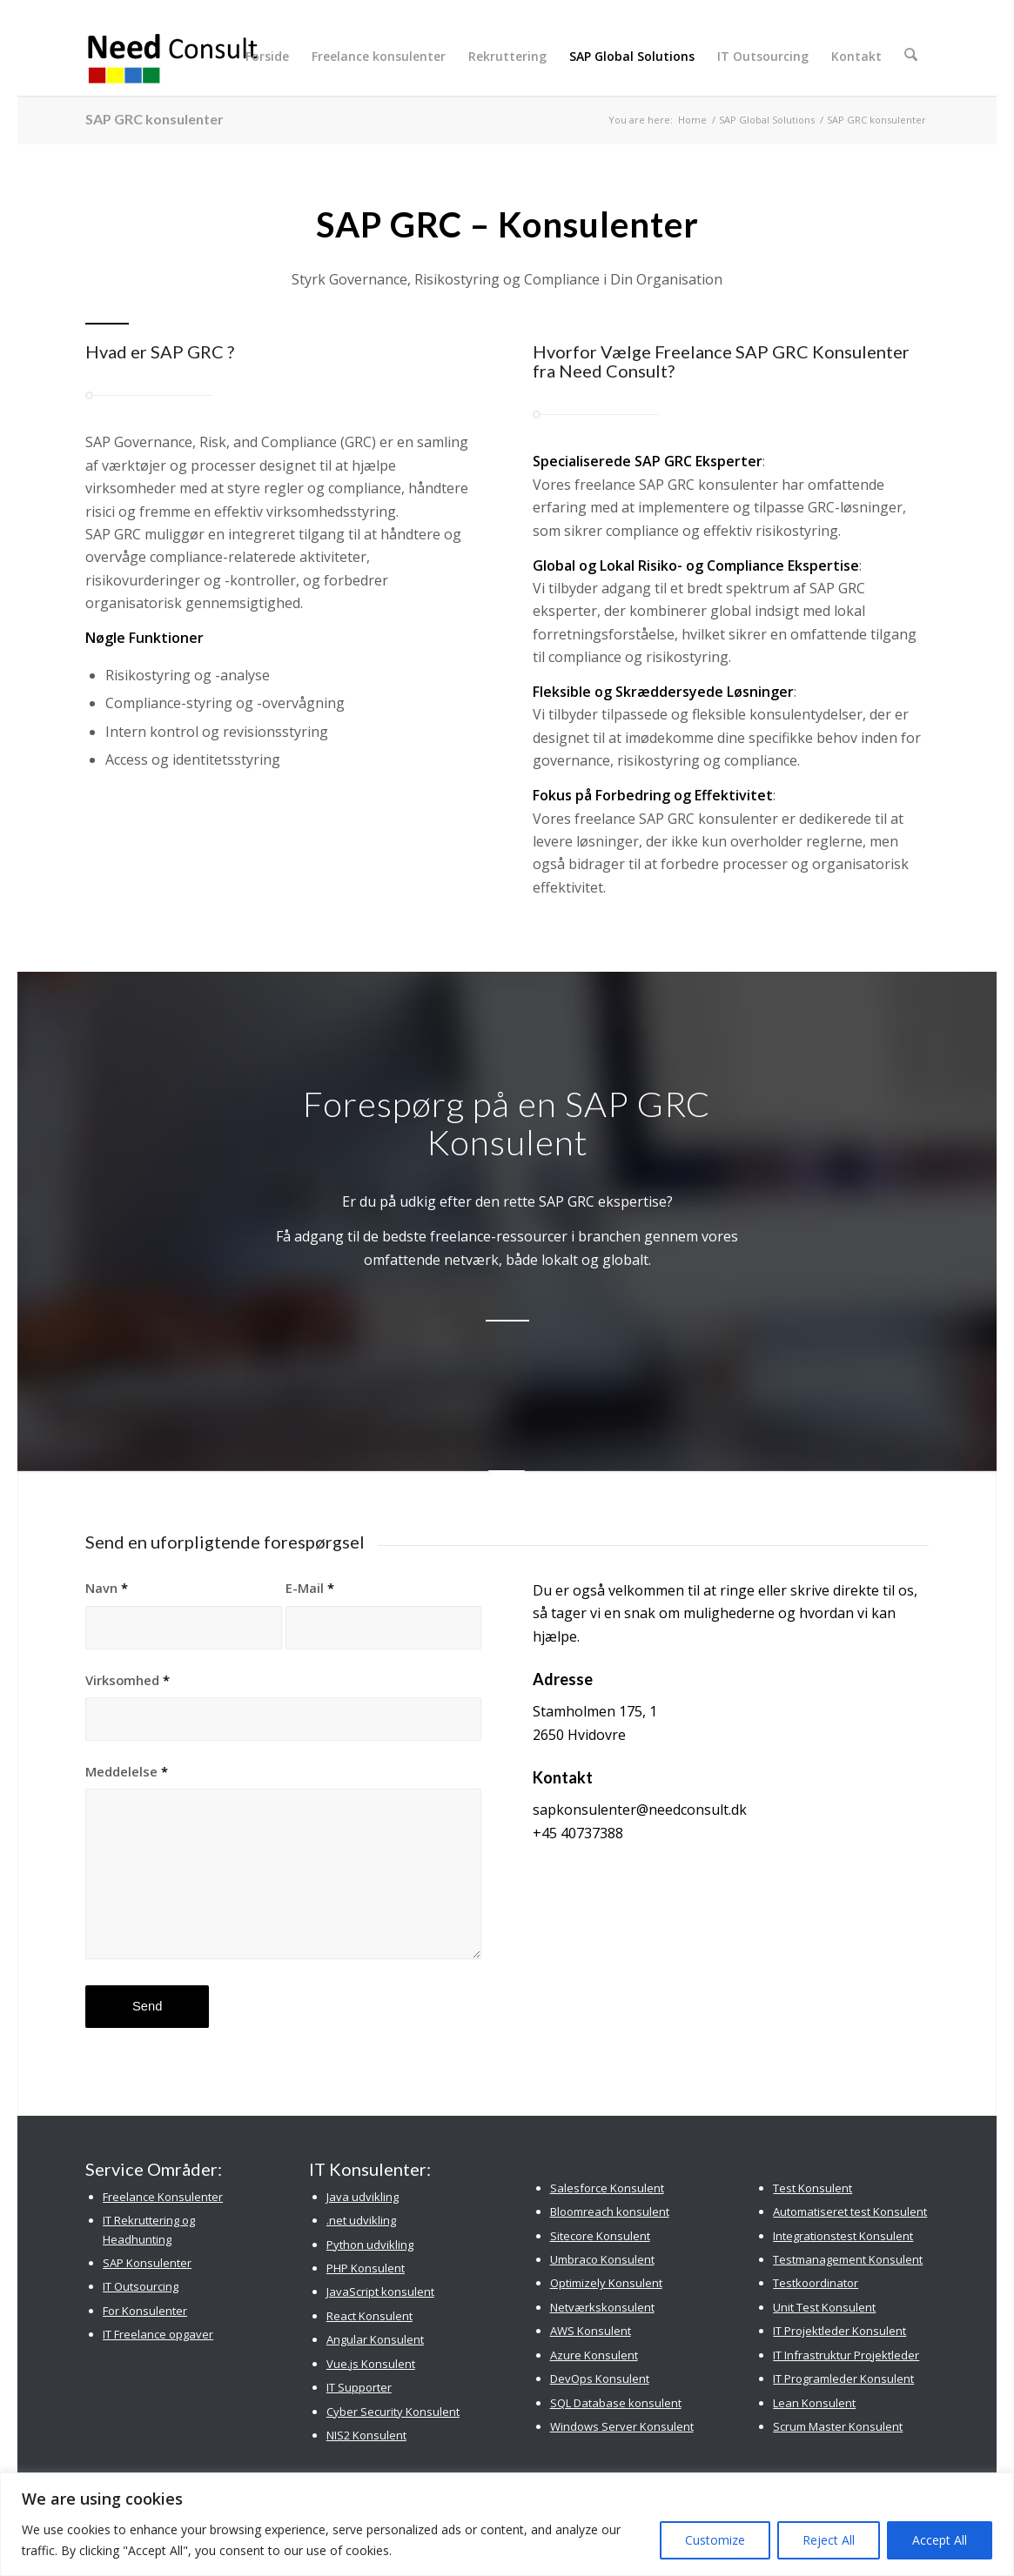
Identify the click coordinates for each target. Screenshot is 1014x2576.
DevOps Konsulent (599, 2378)
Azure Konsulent (594, 2355)
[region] (507, 2524)
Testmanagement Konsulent (848, 2259)
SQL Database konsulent (616, 2403)
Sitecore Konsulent (600, 2236)
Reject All (828, 2540)
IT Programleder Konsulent (843, 2378)
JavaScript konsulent (380, 2291)
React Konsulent (369, 2316)
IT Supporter (359, 2387)
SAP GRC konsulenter (154, 118)
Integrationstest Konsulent (843, 2236)
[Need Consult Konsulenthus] (172, 56)
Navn (106, 1587)
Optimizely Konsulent (606, 2283)
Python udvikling (369, 2244)
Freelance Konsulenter (163, 2197)
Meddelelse (126, 1771)
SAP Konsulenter (147, 2263)
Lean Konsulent (814, 2403)
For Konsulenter (145, 2310)
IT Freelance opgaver (158, 2334)
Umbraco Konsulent (602, 2259)
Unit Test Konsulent (824, 2307)
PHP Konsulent (365, 2268)
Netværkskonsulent (602, 2307)
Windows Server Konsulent (622, 2426)
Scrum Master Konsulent (838, 2426)
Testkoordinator (815, 2283)
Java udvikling (362, 2197)
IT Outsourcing (140, 2286)
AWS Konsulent (590, 2330)
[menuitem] (271, 56)
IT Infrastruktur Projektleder (846, 2355)
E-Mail (309, 1587)
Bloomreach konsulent (609, 2211)
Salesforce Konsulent (607, 2188)
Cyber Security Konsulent (393, 2411)
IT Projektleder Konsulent (839, 2330)
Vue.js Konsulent (370, 2364)
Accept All (939, 2540)
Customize (715, 2540)
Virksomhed (127, 1680)
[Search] (912, 56)
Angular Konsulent (375, 2339)
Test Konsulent (812, 2188)
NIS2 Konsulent (366, 2435)
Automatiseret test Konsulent (850, 2211)
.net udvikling (361, 2220)
